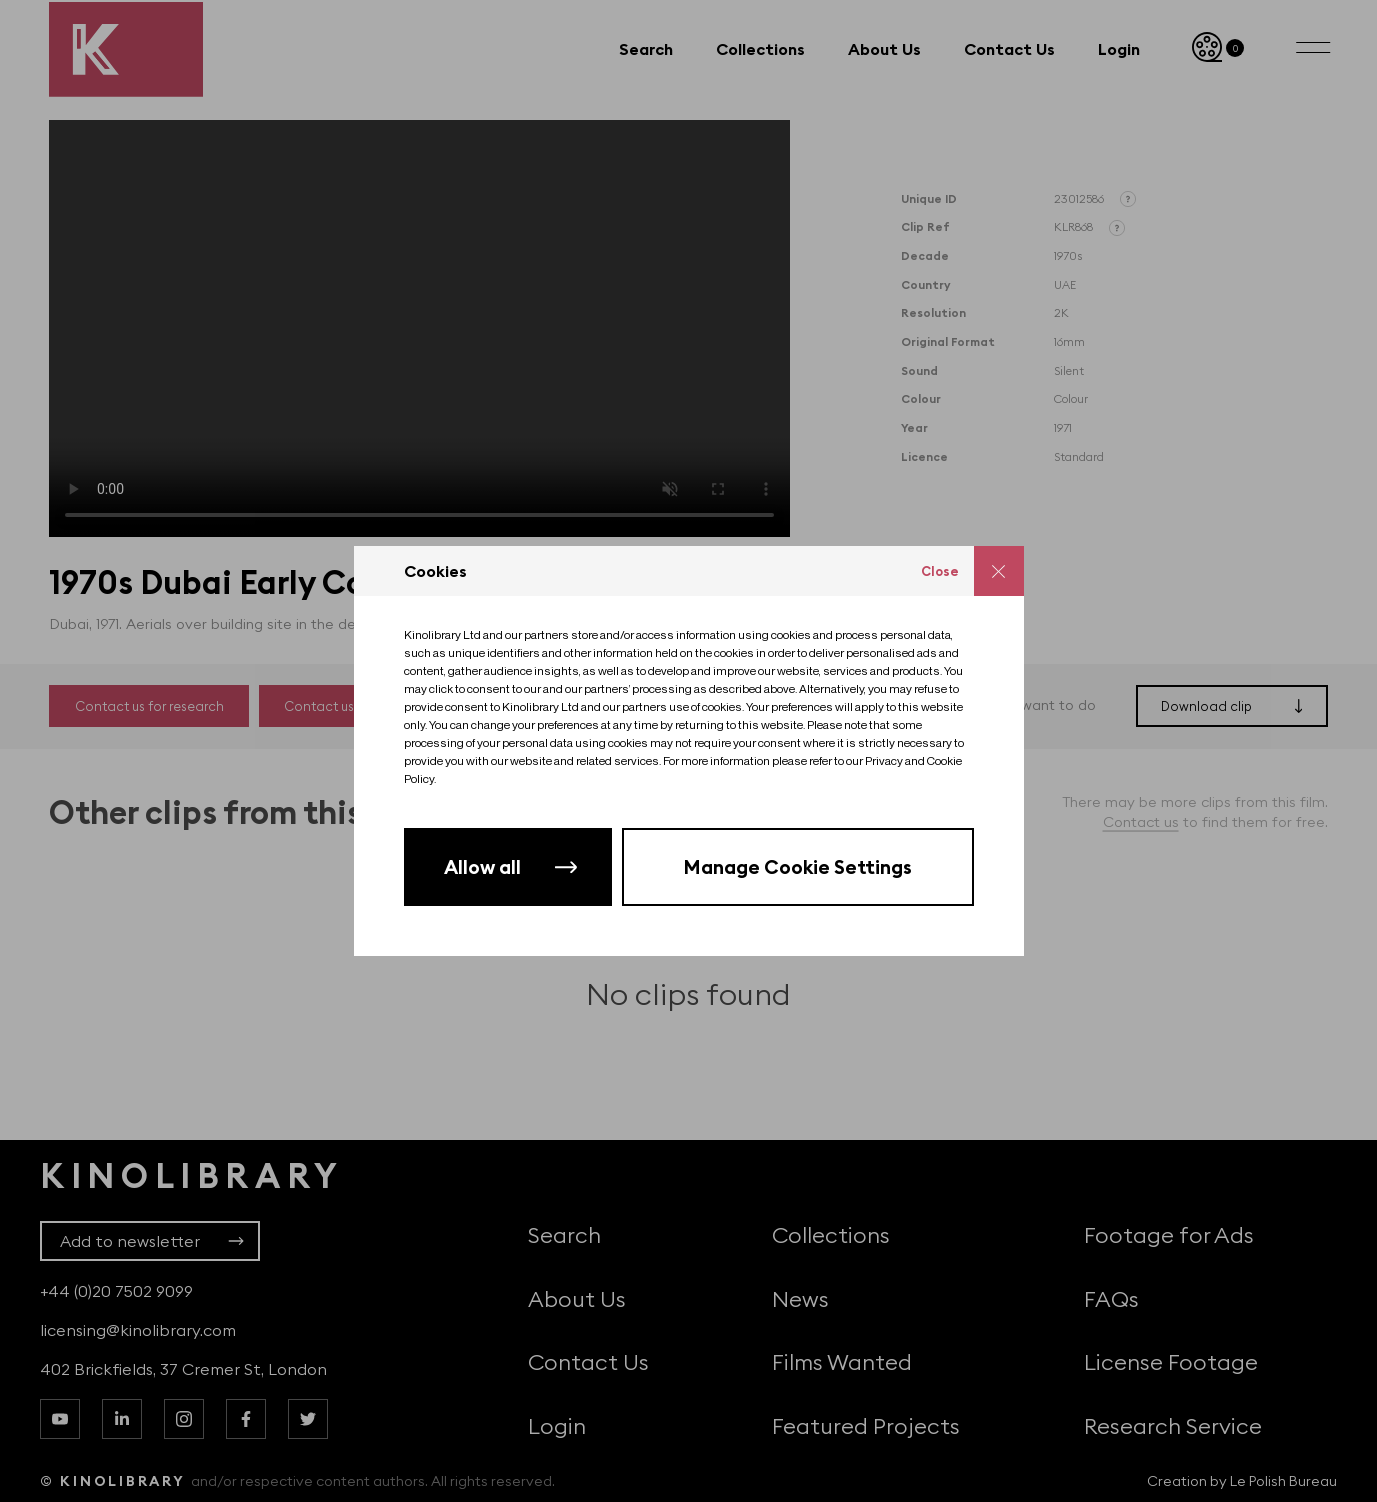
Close (940, 571)
